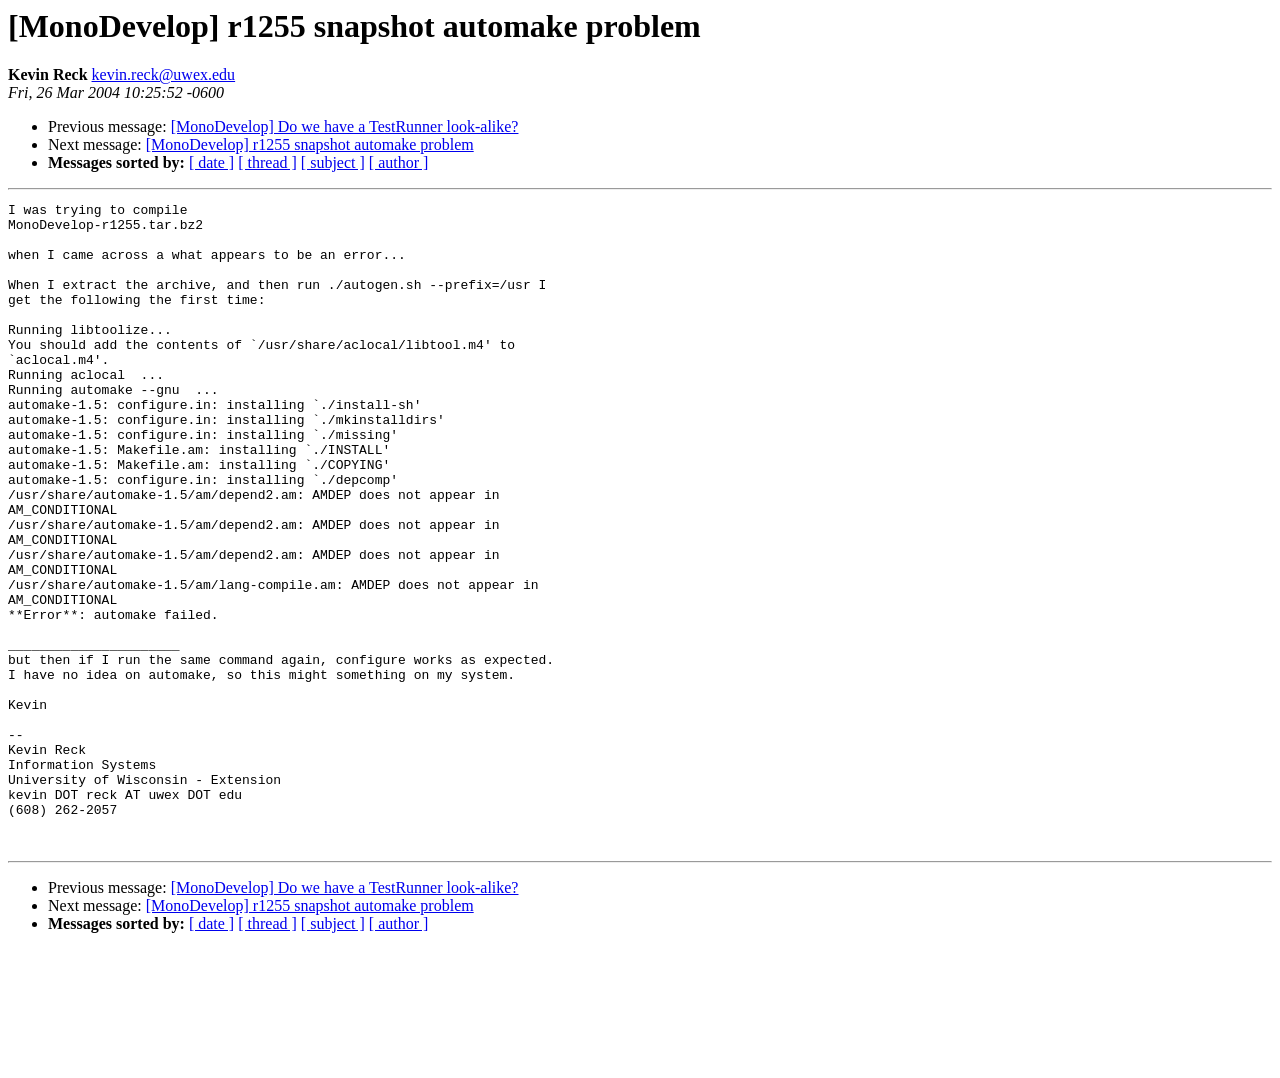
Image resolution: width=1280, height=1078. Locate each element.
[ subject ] (333, 162)
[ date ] (211, 162)
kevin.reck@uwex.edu (164, 74)
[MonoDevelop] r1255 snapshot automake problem (310, 144)
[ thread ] (267, 162)
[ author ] (399, 162)
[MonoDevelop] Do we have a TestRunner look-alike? (345, 126)
